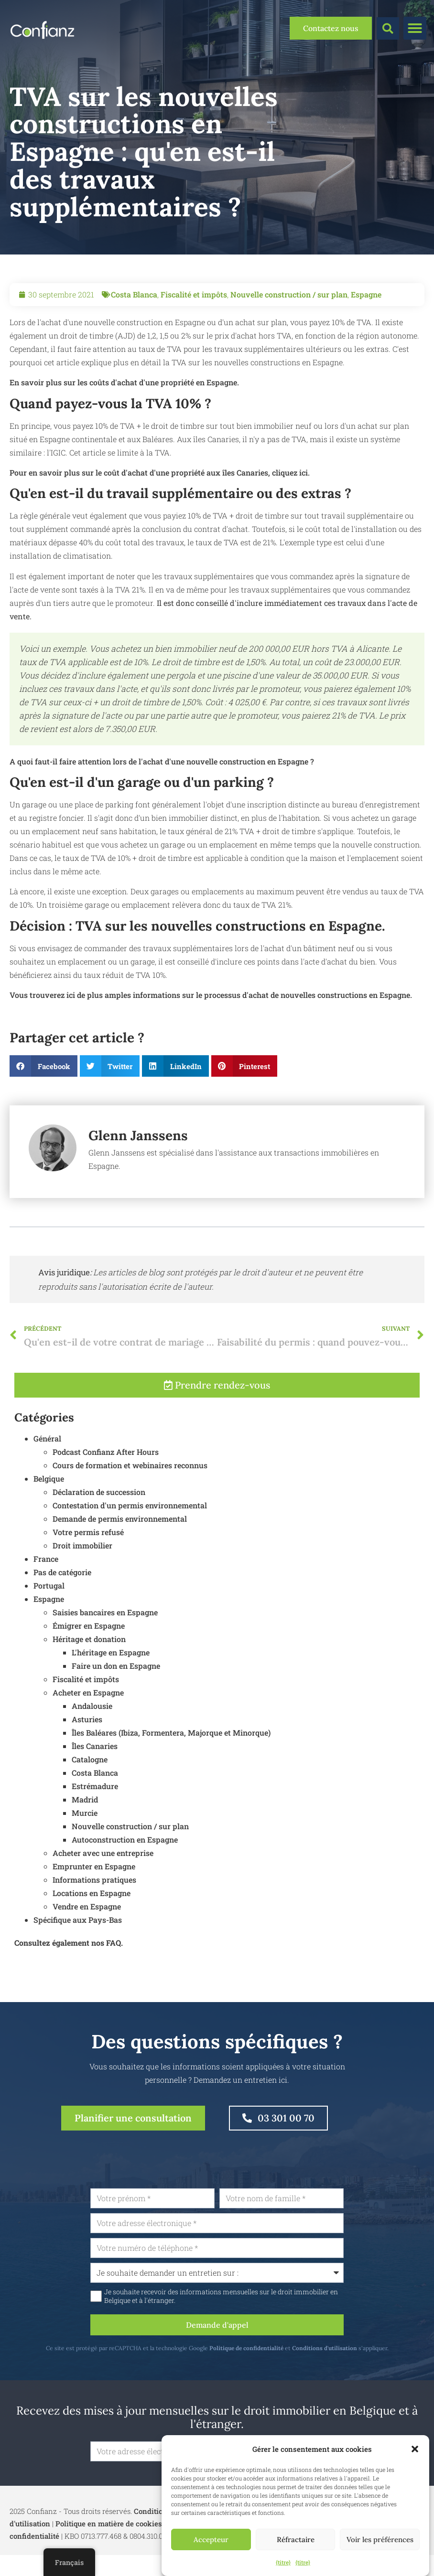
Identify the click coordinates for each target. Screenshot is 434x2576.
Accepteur (211, 2539)
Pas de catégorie (62, 1592)
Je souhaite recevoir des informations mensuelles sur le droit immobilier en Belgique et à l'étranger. (245, 2296)
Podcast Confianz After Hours (106, 1472)
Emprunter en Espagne (94, 1886)
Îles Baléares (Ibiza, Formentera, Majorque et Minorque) (171, 1753)
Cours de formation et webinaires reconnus (130, 1485)
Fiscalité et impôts (194, 294)
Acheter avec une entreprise (103, 1873)
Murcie (85, 1833)
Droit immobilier (82, 1565)
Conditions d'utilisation (348, 2348)
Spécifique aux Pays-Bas (77, 1940)
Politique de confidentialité (270, 2348)
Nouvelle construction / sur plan (288, 294)
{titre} (283, 2562)
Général (47, 1458)
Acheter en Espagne (88, 1712)
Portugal (49, 1606)
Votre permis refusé (88, 1552)
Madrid (85, 1819)
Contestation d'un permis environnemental (130, 1525)
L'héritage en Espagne (111, 1672)
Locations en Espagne (91, 1913)
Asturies (87, 1739)
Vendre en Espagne (87, 1926)
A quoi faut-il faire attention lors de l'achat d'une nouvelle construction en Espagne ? (162, 761)
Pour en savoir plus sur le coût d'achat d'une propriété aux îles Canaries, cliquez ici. (160, 472)
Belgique (48, 1499)
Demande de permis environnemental (120, 1539)
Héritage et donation (89, 1659)
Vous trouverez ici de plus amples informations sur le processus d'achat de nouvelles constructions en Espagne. (211, 995)
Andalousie (92, 1726)
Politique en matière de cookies (108, 2523)
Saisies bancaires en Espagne (105, 1632)
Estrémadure (95, 1806)
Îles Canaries (95, 1766)
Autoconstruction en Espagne (125, 1860)
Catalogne (90, 1779)
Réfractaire (296, 2539)
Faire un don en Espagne (116, 1686)
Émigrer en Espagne (89, 1646)
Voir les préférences (380, 2539)
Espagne (366, 294)
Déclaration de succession (99, 1512)
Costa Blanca (134, 294)
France (45, 1579)
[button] (415, 2449)
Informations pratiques (94, 1900)
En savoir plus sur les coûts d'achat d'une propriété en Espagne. (124, 382)
